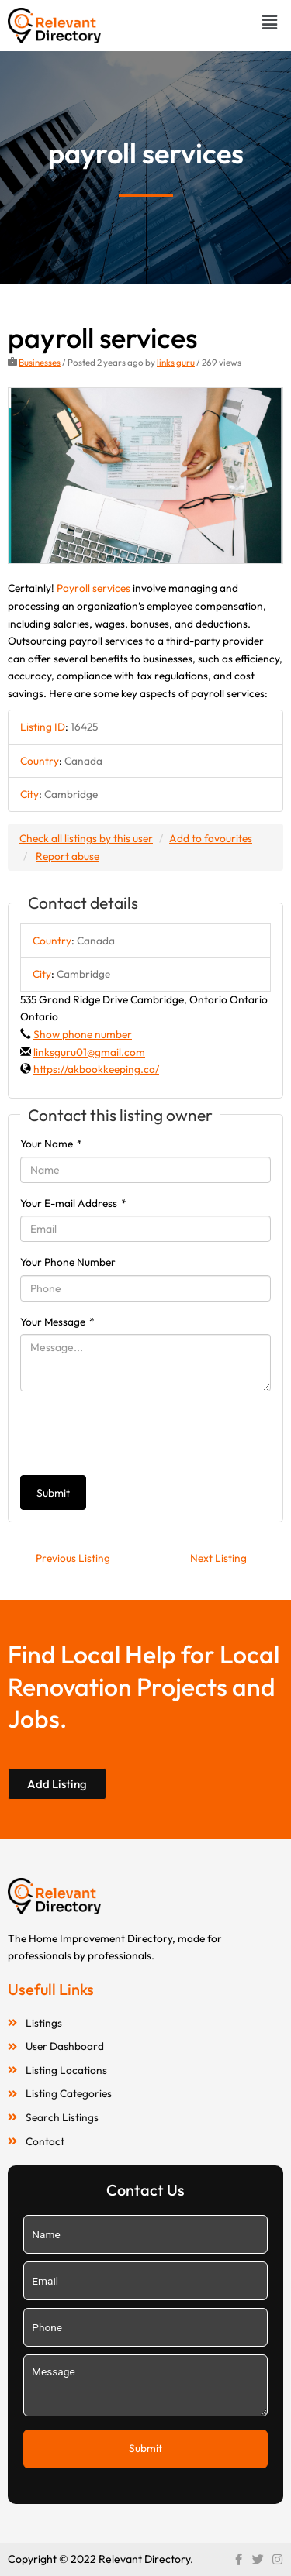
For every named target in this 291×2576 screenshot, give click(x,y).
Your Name (51, 1143)
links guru (176, 362)
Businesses (40, 362)
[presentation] (138, 1433)
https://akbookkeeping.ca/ (96, 1069)
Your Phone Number (68, 1262)
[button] (270, 22)
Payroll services (93, 588)
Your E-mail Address (73, 1203)
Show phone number (82, 1034)
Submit (53, 1493)
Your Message (57, 1322)
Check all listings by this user (86, 838)
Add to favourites (210, 838)
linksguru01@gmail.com (89, 1052)
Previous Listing (73, 1558)
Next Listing (218, 1558)
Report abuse (67, 856)
